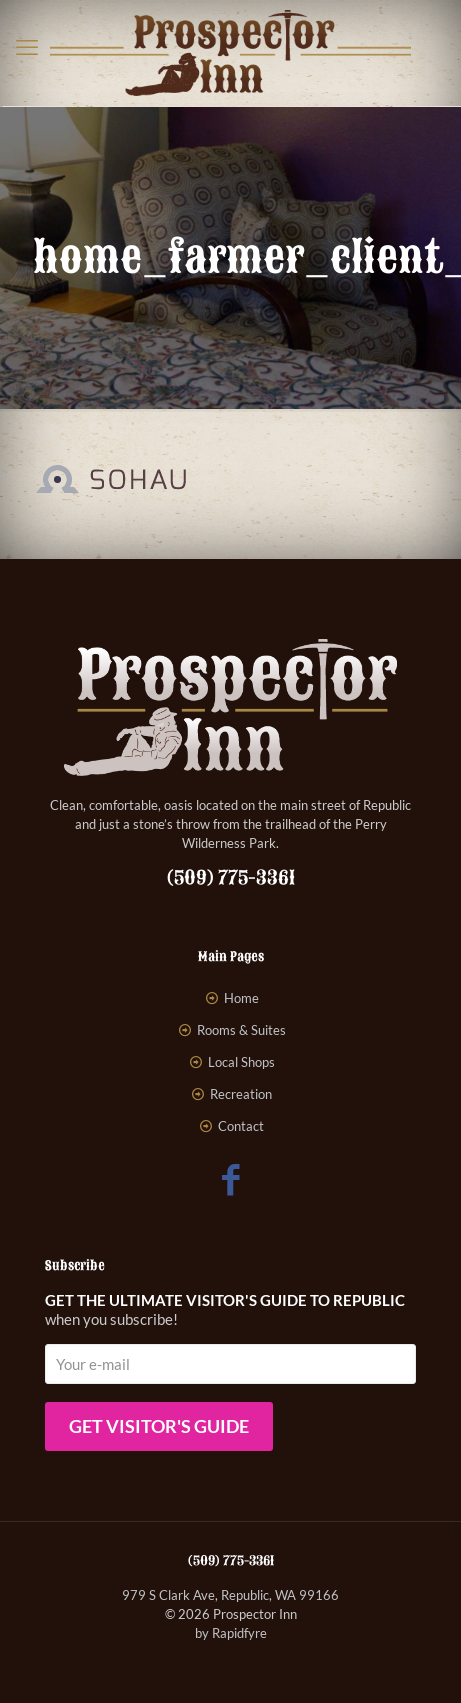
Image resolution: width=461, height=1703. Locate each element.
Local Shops (241, 1062)
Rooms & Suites (241, 1030)
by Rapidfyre (231, 1633)
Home (241, 998)
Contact (241, 1126)
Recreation (241, 1094)
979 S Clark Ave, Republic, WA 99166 (230, 1595)
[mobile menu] (27, 47)
